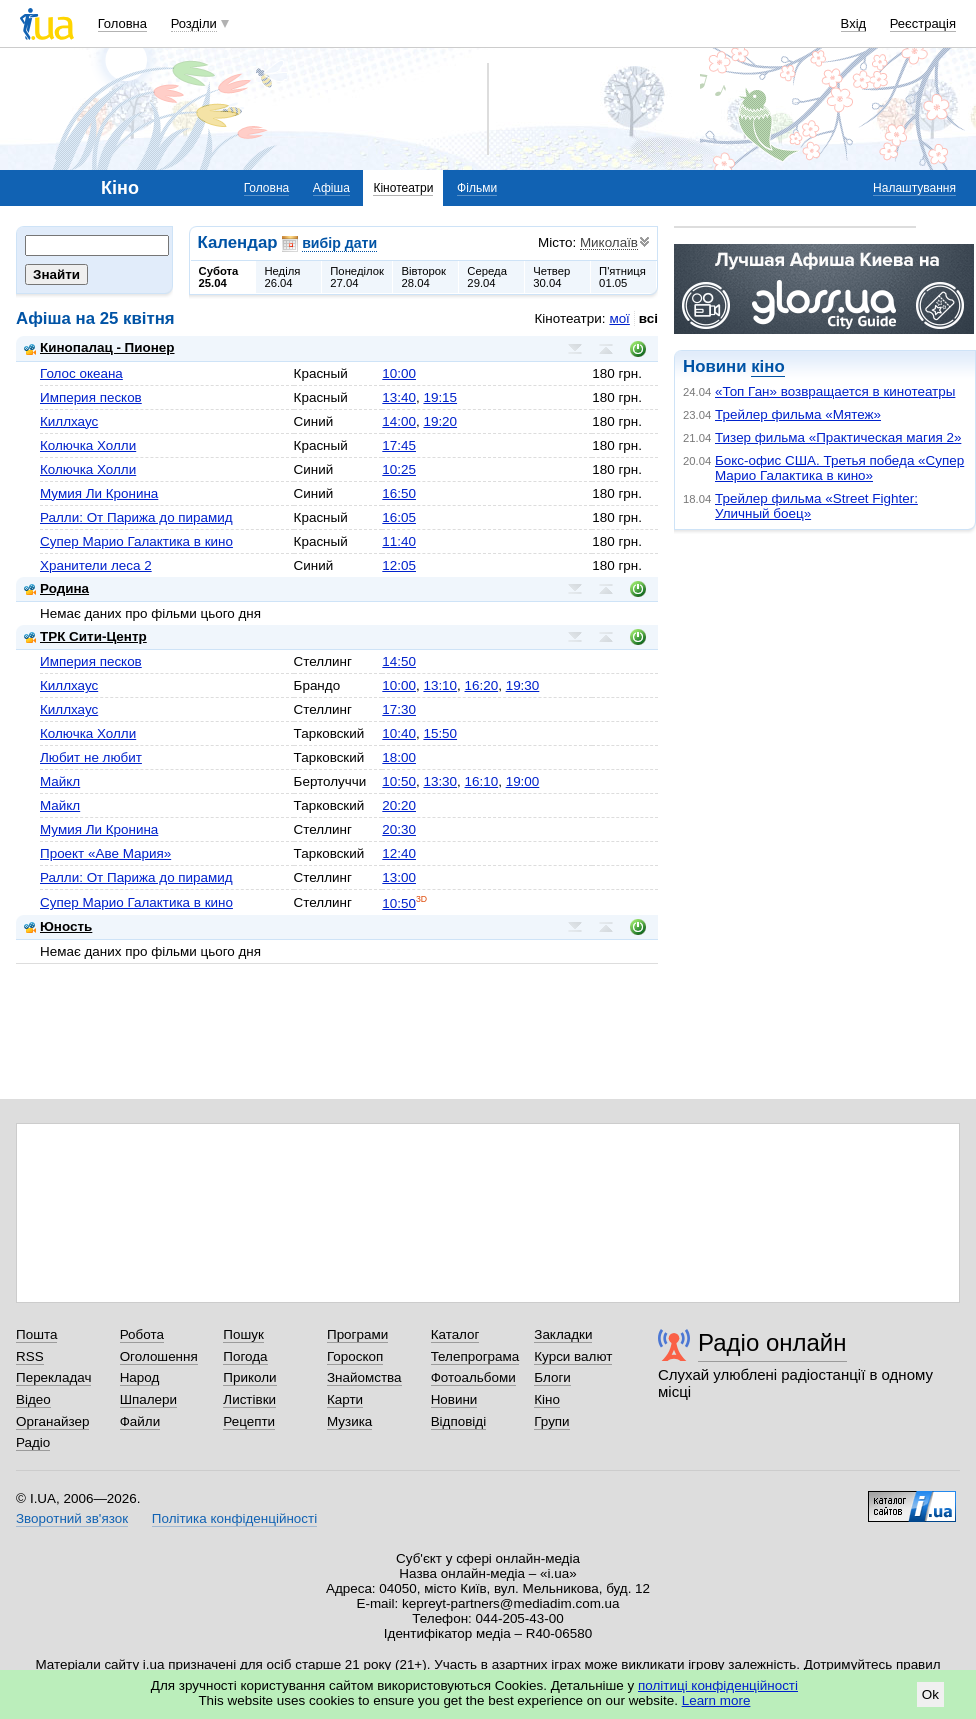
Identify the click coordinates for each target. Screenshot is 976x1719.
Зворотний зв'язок (72, 1518)
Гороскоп (355, 1356)
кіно (767, 366)
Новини (454, 1399)
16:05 (399, 517)
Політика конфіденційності (234, 1518)
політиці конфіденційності (718, 1685)
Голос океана (81, 373)
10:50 (399, 781)
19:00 (523, 781)
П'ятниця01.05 (622, 277)
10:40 (399, 733)
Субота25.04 (219, 277)
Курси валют (573, 1356)
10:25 (399, 469)
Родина (56, 588)
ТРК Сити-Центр (85, 636)
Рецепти (249, 1421)
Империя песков (91, 397)
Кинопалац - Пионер (99, 347)
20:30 (399, 829)
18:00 (399, 757)
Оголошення (159, 1356)
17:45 (399, 445)
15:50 (440, 733)
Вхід (854, 23)
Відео (33, 1399)
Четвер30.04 (551, 277)
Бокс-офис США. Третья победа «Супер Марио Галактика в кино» (839, 468)
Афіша (331, 188)
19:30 (523, 685)
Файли (140, 1421)
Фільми (477, 188)
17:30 (399, 709)
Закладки (563, 1334)
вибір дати (339, 243)
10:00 (399, 373)
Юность (58, 926)
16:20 (482, 685)
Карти (345, 1399)
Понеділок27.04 (357, 277)
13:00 (399, 877)
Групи (551, 1421)
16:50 (399, 493)
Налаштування (914, 188)
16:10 (482, 781)
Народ (140, 1377)
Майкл (60, 781)
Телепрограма (475, 1356)
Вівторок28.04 (423, 277)
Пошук (243, 1334)
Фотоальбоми (473, 1377)
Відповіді (459, 1421)
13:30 (440, 781)
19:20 (440, 421)
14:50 (399, 661)
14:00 (399, 421)
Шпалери (148, 1399)
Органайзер (52, 1421)
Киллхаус (69, 421)
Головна (122, 23)
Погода (245, 1356)
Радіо (33, 1442)
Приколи (249, 1377)
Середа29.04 (487, 277)
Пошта (36, 1334)
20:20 (399, 805)
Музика (349, 1421)
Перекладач (53, 1377)
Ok (930, 1694)
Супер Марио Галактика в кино (136, 541)
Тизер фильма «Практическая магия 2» (838, 437)
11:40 (399, 541)
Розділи (194, 23)
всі (648, 318)
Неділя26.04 (282, 277)
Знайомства (364, 1377)
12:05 (399, 565)
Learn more (716, 1700)
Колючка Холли (88, 445)
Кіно (547, 1399)
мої (619, 318)
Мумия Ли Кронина (99, 493)
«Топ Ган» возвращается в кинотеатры (835, 391)
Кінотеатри (403, 188)
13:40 (399, 397)
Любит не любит (91, 757)
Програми (357, 1334)
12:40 (399, 853)
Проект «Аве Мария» (105, 853)
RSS (30, 1356)
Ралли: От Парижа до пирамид (136, 517)
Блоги (552, 1377)
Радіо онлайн (772, 1342)
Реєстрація (923, 23)
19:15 (440, 397)
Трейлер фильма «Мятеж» (798, 414)
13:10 (440, 685)
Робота (142, 1334)
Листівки (249, 1399)
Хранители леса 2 (96, 565)
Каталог (455, 1334)
